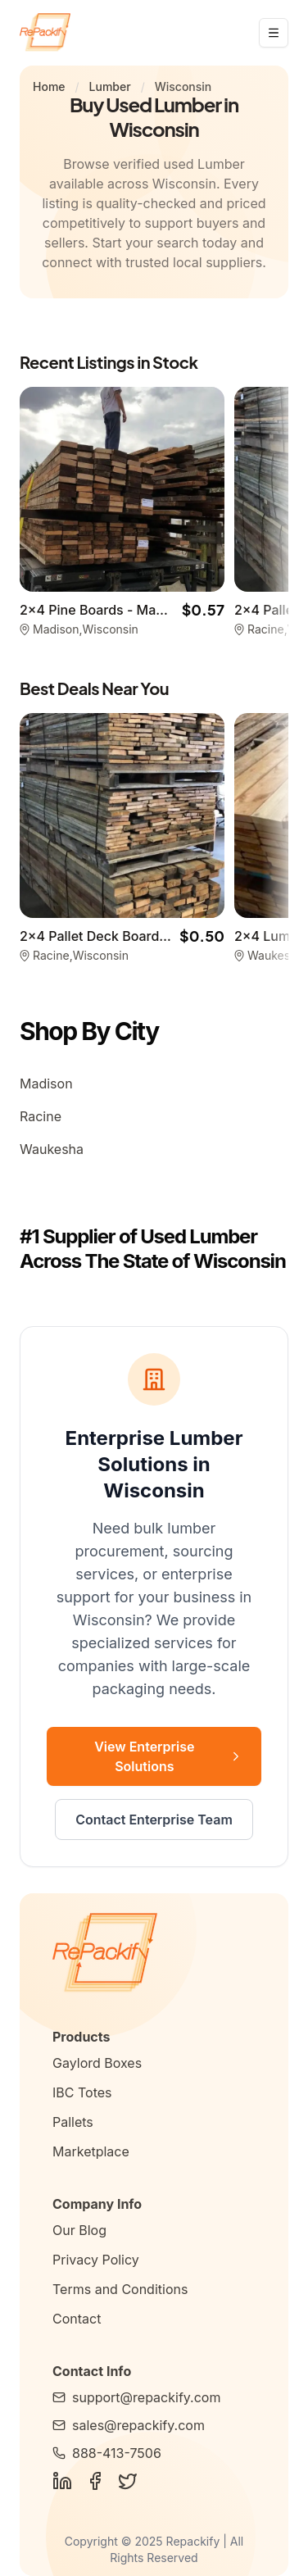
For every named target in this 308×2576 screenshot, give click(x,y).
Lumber (110, 86)
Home (49, 86)
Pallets (72, 2122)
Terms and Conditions (120, 2289)
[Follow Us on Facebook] (95, 2481)
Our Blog (79, 2230)
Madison (46, 1083)
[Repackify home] (45, 32)
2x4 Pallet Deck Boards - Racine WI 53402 (153, 936)
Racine (40, 1116)
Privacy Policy (95, 2259)
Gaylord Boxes (97, 2063)
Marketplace (90, 2151)
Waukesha (52, 1149)
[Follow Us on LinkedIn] (62, 2481)
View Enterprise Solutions (168, 1756)
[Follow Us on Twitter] (128, 2481)
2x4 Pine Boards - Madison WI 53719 (135, 610)
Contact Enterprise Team (154, 1819)
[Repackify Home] (154, 1953)
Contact (76, 2318)
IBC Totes (81, 2092)
